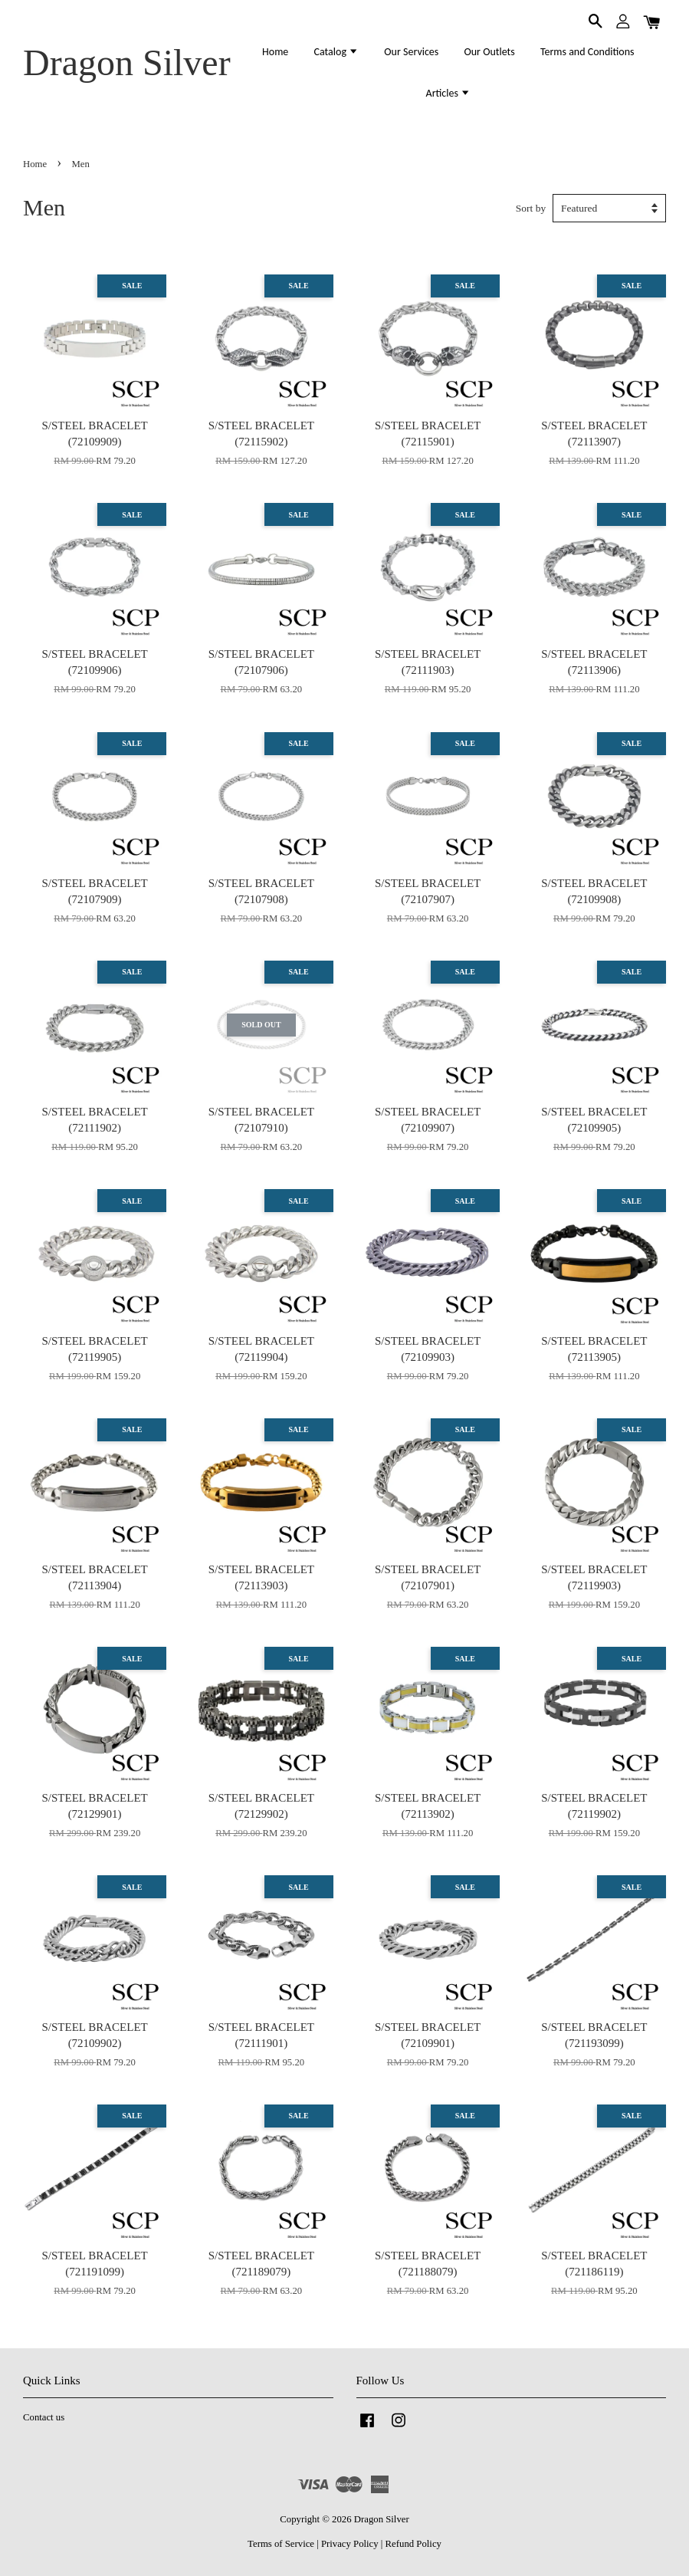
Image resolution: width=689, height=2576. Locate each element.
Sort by (531, 208)
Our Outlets (489, 51)
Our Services (411, 51)
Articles (448, 93)
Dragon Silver (127, 62)
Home (275, 51)
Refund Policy (413, 2543)
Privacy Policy (350, 2543)
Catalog (336, 51)
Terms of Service (281, 2543)
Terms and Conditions (587, 51)
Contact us (43, 2417)
